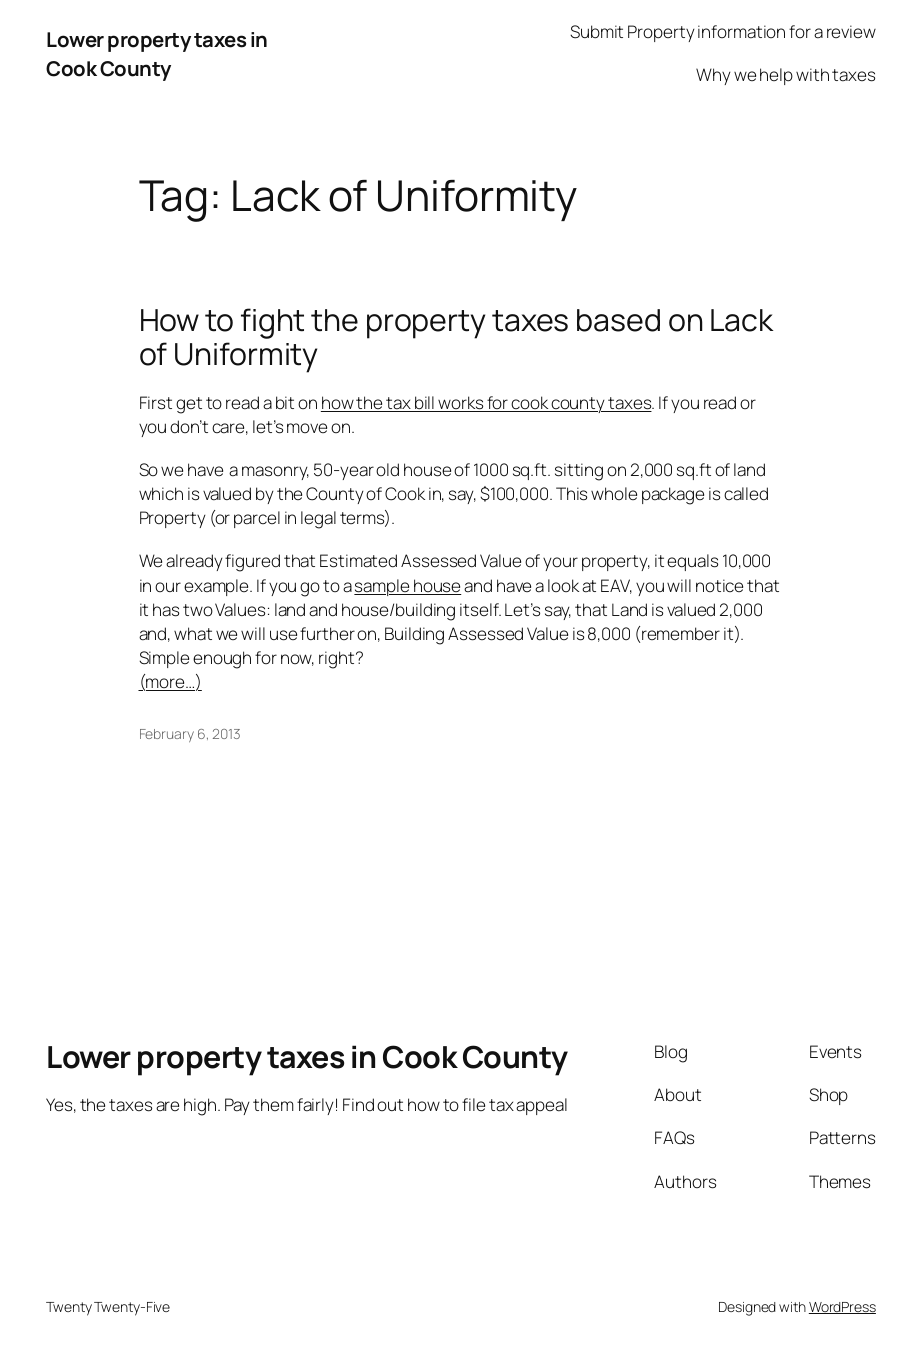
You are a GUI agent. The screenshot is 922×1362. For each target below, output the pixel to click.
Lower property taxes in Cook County (157, 53)
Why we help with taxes (786, 74)
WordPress (842, 1306)
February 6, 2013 (190, 733)
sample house (407, 585)
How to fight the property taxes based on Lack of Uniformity (456, 337)
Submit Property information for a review (723, 31)
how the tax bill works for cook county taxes (486, 402)
